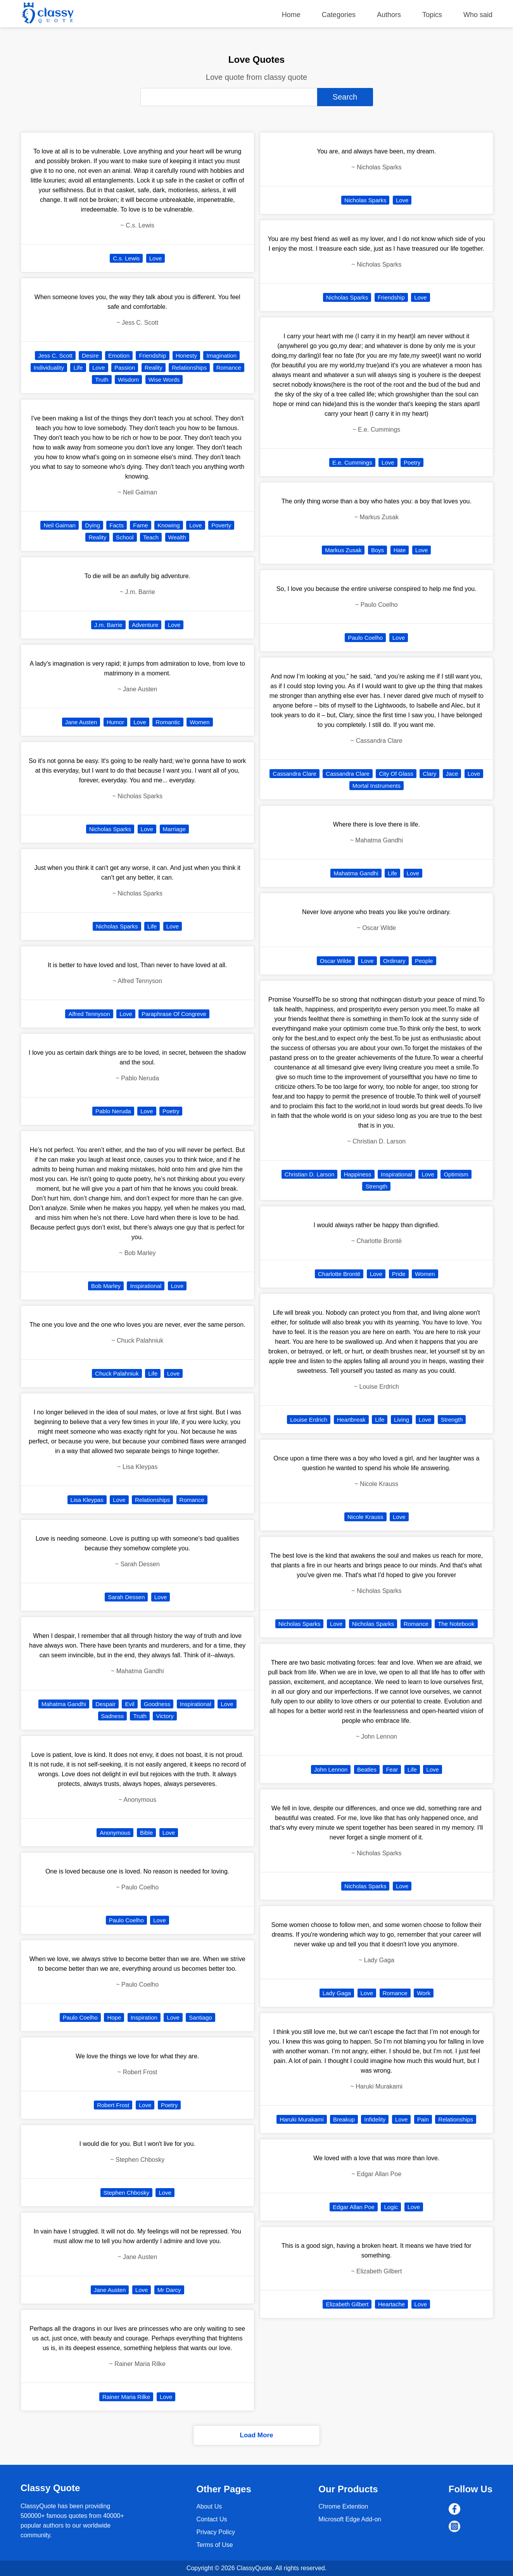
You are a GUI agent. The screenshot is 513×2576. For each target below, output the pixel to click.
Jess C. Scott (55, 355)
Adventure (145, 625)
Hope (114, 2017)
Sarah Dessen (126, 1597)
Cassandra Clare (294, 773)
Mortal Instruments (376, 785)
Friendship (152, 355)
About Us (209, 2506)
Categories (339, 15)
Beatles (367, 1769)
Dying (92, 525)
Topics (432, 15)
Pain (423, 2119)
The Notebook (456, 1623)
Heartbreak (351, 1419)
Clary (429, 773)
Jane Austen (81, 722)
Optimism (456, 1174)
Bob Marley (106, 1286)
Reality (153, 367)
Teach (151, 537)
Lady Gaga (337, 1993)
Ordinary (394, 960)
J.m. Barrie (108, 625)
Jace (452, 773)
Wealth (177, 537)
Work (423, 1993)
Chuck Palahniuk (117, 1373)
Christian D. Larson (309, 1174)
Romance (228, 367)
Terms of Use (214, 2545)
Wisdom (128, 379)
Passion (124, 367)
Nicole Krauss (365, 1517)
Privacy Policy (215, 2532)
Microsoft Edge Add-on (349, 2519)
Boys (377, 550)
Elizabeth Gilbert (347, 2304)
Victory (165, 1716)
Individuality (49, 367)
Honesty (186, 355)
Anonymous (115, 1832)
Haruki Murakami (301, 2119)
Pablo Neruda (113, 1111)
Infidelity (374, 2119)
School (125, 537)
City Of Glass (396, 773)
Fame (140, 525)
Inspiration (144, 2017)
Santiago (200, 2017)
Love (155, 258)
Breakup (344, 2119)
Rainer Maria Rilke (126, 2396)
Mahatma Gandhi (63, 1704)
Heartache (391, 2304)
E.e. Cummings (352, 462)
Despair (105, 1704)
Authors (389, 15)
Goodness (157, 1704)
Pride (399, 1274)
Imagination (221, 355)
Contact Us (211, 2519)
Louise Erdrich (308, 1419)
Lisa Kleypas (87, 1499)
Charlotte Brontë (339, 1274)
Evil (129, 1704)
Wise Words (164, 379)
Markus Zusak (343, 550)
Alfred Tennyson (89, 1014)
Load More (256, 2435)
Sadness (112, 1716)
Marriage (174, 829)
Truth (101, 379)
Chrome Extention (343, 2506)
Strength (376, 1186)
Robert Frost (113, 2105)
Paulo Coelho (126, 1920)
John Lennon (331, 1769)
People (424, 960)
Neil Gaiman (59, 525)
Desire (90, 355)
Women (199, 722)
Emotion (119, 355)
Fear (392, 1769)
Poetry (170, 1111)
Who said (477, 15)
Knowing (168, 525)
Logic (391, 2207)
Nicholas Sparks (110, 829)
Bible (146, 1832)
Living (401, 1419)
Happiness (357, 1174)
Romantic (167, 722)
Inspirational (145, 1286)
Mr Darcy (169, 2290)
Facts (116, 525)
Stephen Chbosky (126, 2192)
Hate (400, 550)
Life (78, 367)
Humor (115, 722)
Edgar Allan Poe (354, 2207)
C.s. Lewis (126, 258)
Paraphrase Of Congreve (174, 1014)
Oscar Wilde (336, 960)
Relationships (189, 367)
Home (291, 15)
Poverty (221, 525)
